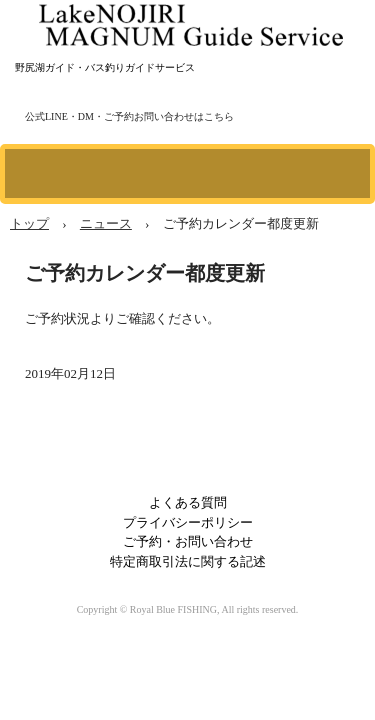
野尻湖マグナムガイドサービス (193, 19)
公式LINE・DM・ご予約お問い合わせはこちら (129, 116)
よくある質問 (188, 502)
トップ (29, 223)
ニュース (106, 223)
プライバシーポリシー (188, 522)
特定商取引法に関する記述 (188, 561)
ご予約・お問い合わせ (188, 541)
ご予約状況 (57, 318)
